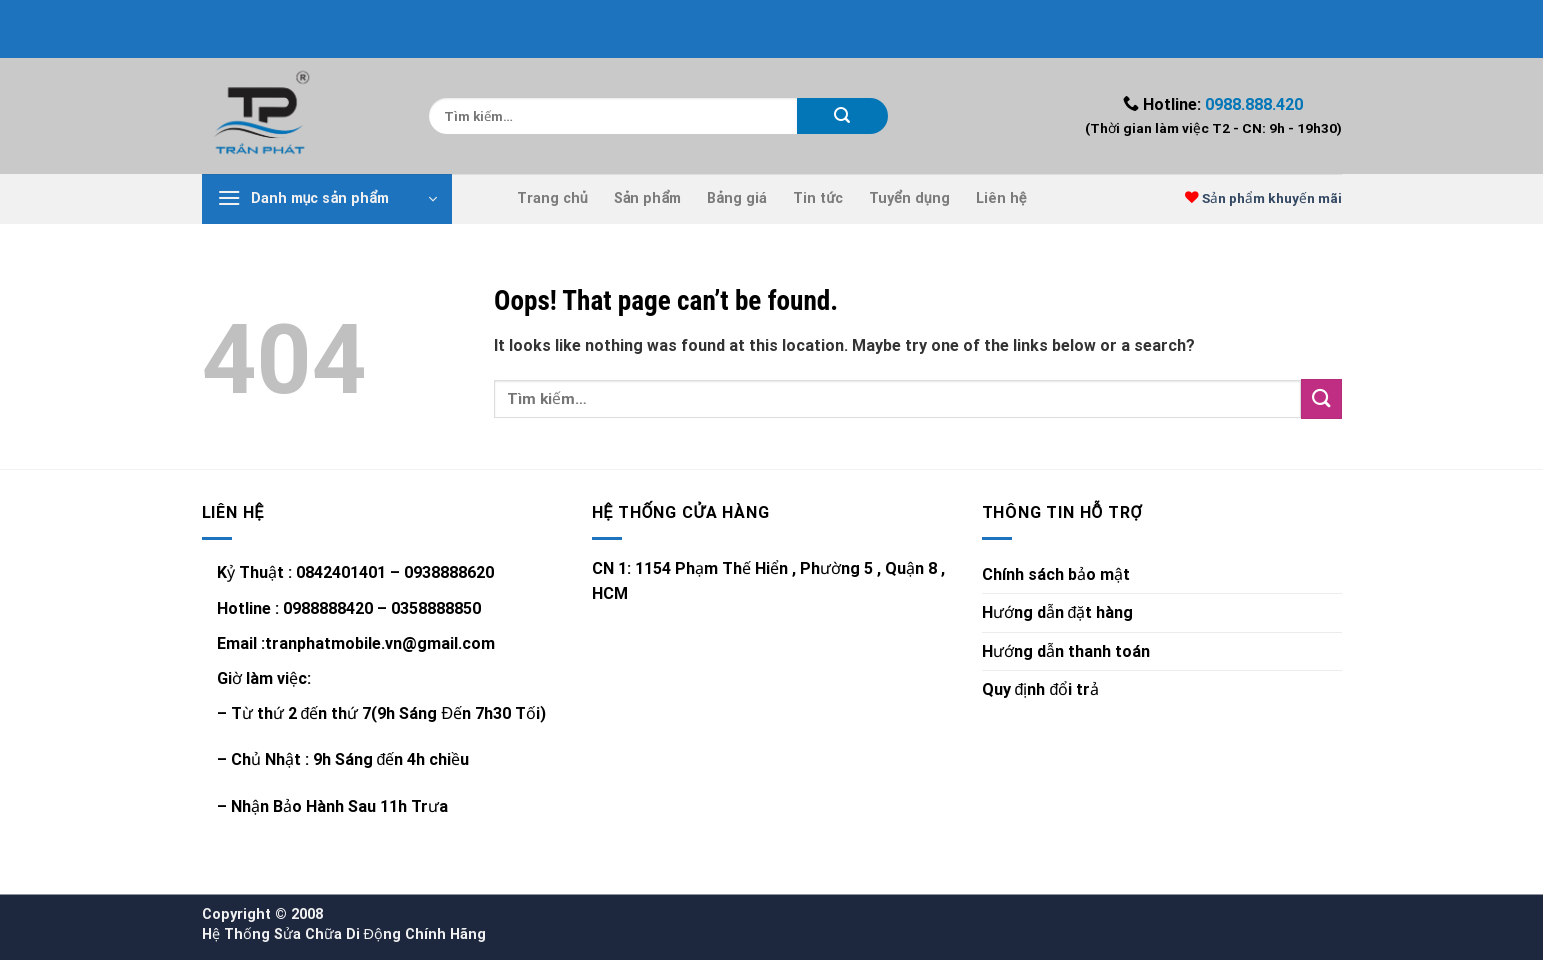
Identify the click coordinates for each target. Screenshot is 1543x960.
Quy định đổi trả (1041, 689)
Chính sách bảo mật (1056, 574)
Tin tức (818, 198)
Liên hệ (1001, 198)
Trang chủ (552, 198)
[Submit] (842, 116)
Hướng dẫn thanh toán (1066, 651)
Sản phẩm (648, 198)
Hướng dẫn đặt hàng (1058, 612)
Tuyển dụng (909, 198)
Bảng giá (737, 198)
